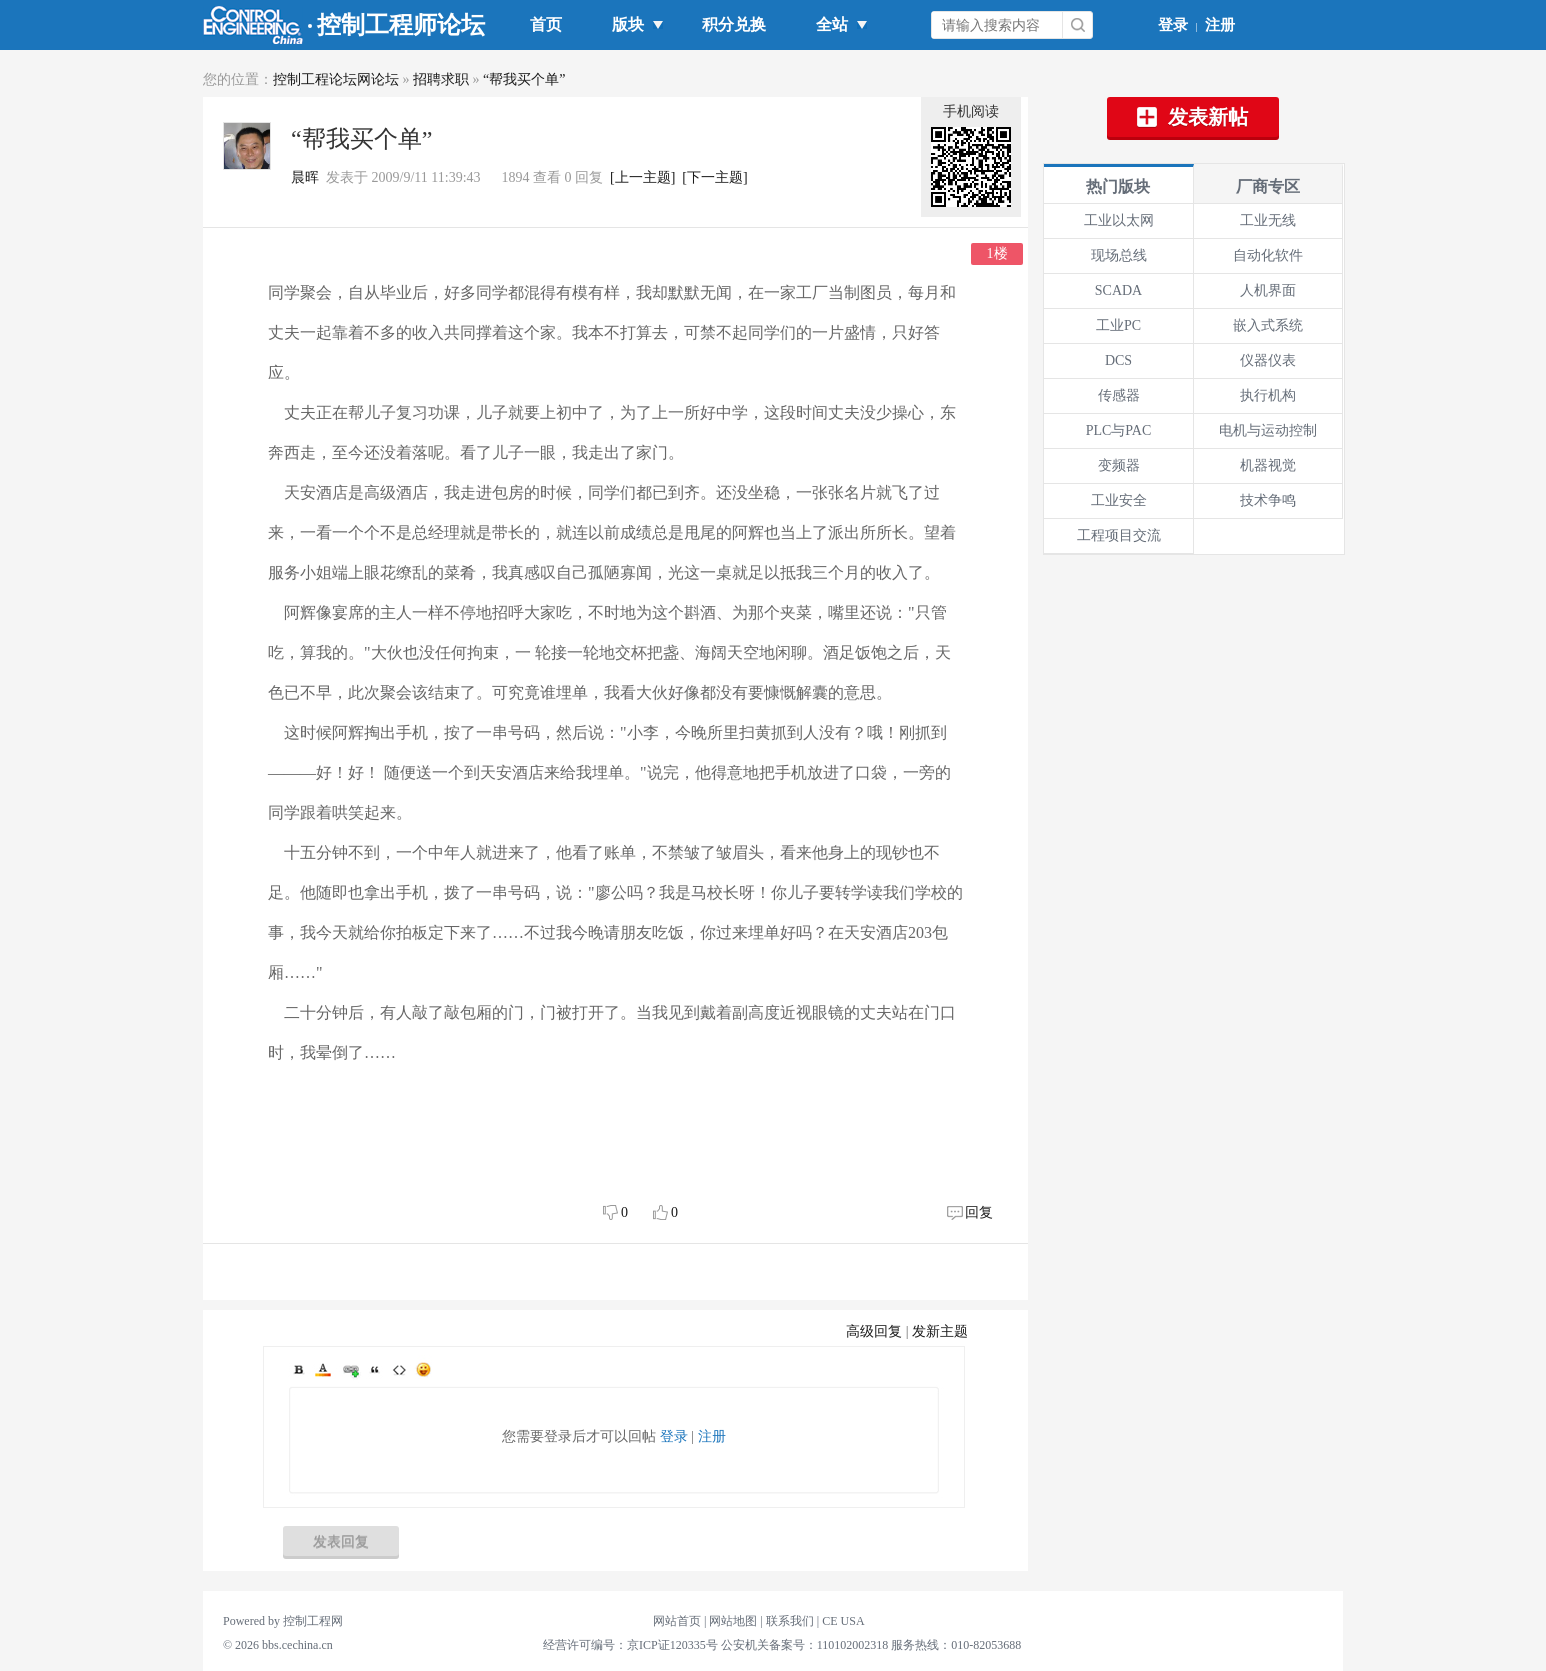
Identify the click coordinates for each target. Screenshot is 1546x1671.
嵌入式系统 (1268, 325)
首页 (546, 24)
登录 (1173, 25)
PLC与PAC (1119, 430)
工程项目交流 (1119, 535)
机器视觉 (1268, 465)
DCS (1118, 360)
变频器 (1119, 465)
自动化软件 (1268, 255)
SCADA (1118, 290)
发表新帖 (1193, 117)
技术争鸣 (1268, 500)
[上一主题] (642, 177)
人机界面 (1268, 290)
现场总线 (1119, 255)
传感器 (1119, 395)
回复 (979, 1212)
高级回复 (874, 1331)
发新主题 (940, 1331)
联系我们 (790, 1621)
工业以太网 (1119, 220)
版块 (632, 24)
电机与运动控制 (1268, 430)
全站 (836, 24)
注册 (1220, 25)
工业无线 (1268, 220)
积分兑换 (734, 24)
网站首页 (677, 1621)
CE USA (843, 1621)
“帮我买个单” (524, 79)
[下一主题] (714, 177)
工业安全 (1119, 500)
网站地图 (733, 1621)
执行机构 (1268, 395)
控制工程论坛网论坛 (336, 79)
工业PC (1118, 325)
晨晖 (305, 177)
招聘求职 (441, 79)
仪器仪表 (1268, 360)
